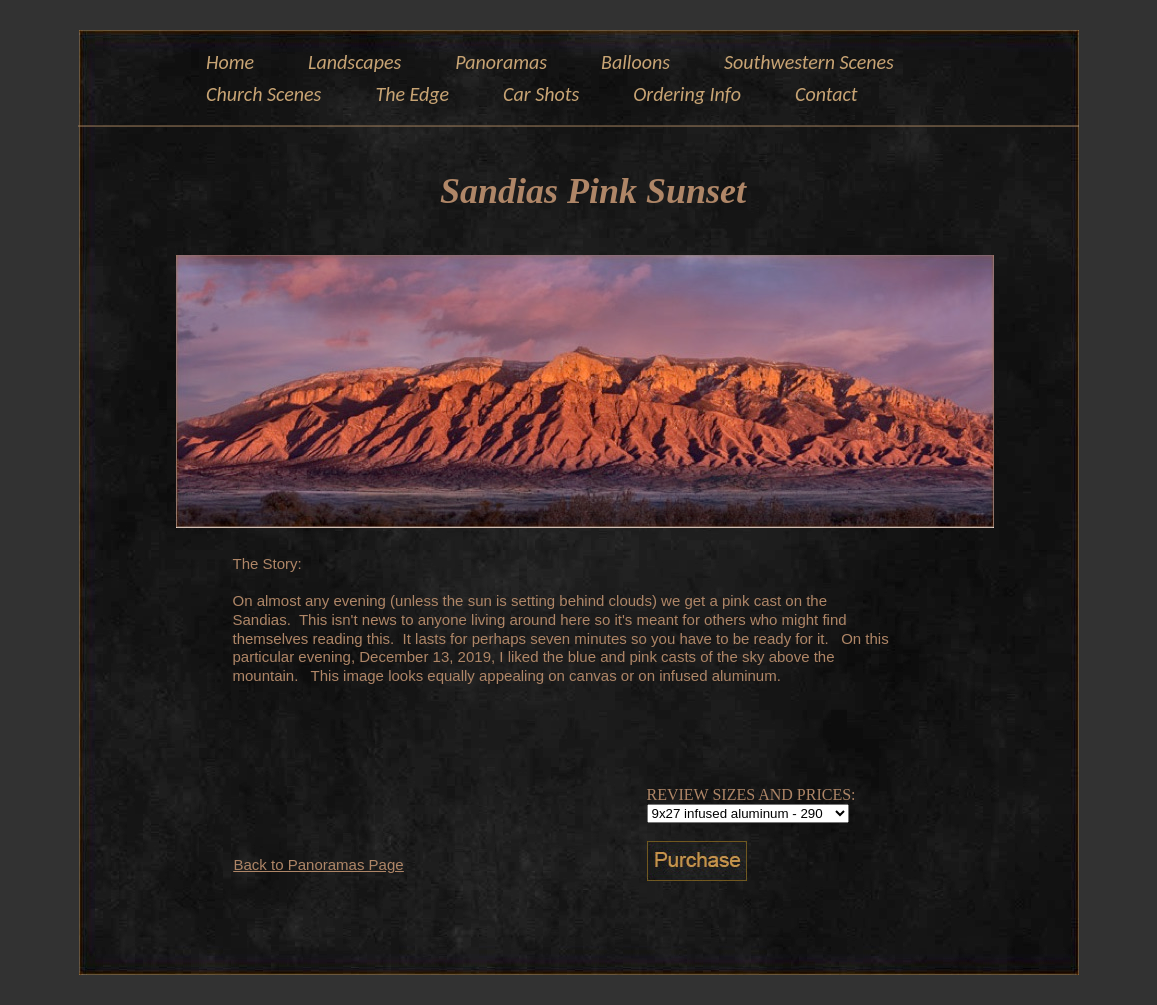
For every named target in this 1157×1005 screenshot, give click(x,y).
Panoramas (501, 62)
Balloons (635, 62)
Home (230, 62)
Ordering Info (687, 94)
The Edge (412, 94)
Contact (826, 94)
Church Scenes (263, 94)
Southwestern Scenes (809, 62)
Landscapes (354, 62)
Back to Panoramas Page (319, 864)
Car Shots (541, 94)
